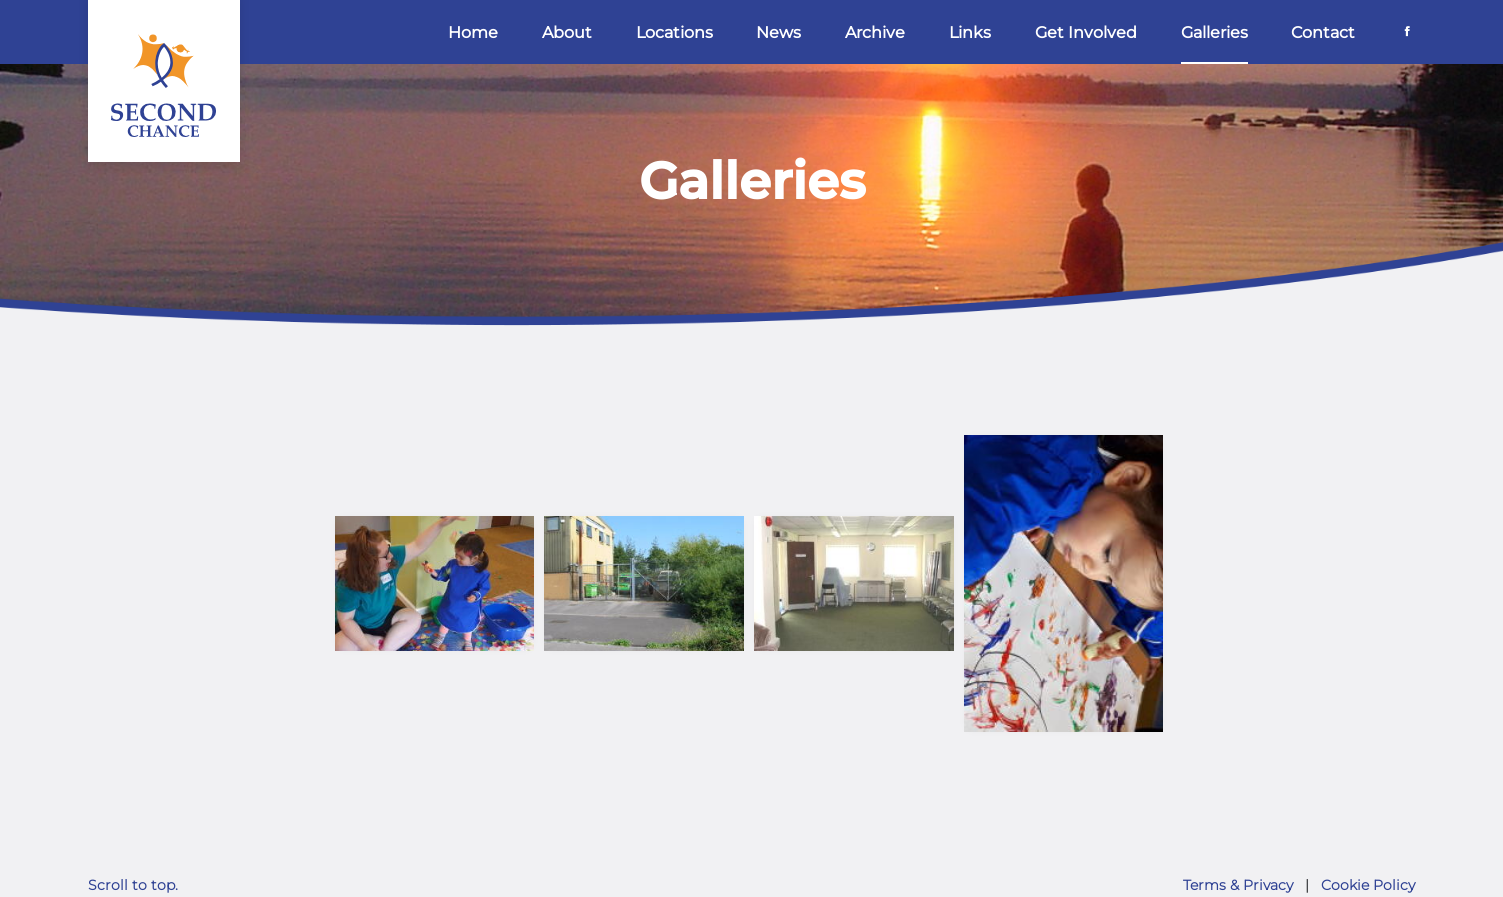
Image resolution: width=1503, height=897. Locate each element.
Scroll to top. (133, 885)
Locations (674, 32)
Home (473, 32)
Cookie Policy (1368, 885)
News (778, 32)
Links (970, 32)
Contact (1323, 32)
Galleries (1214, 32)
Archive (875, 32)
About (567, 32)
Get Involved (1086, 32)
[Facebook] (1407, 30)
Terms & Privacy (1238, 885)
